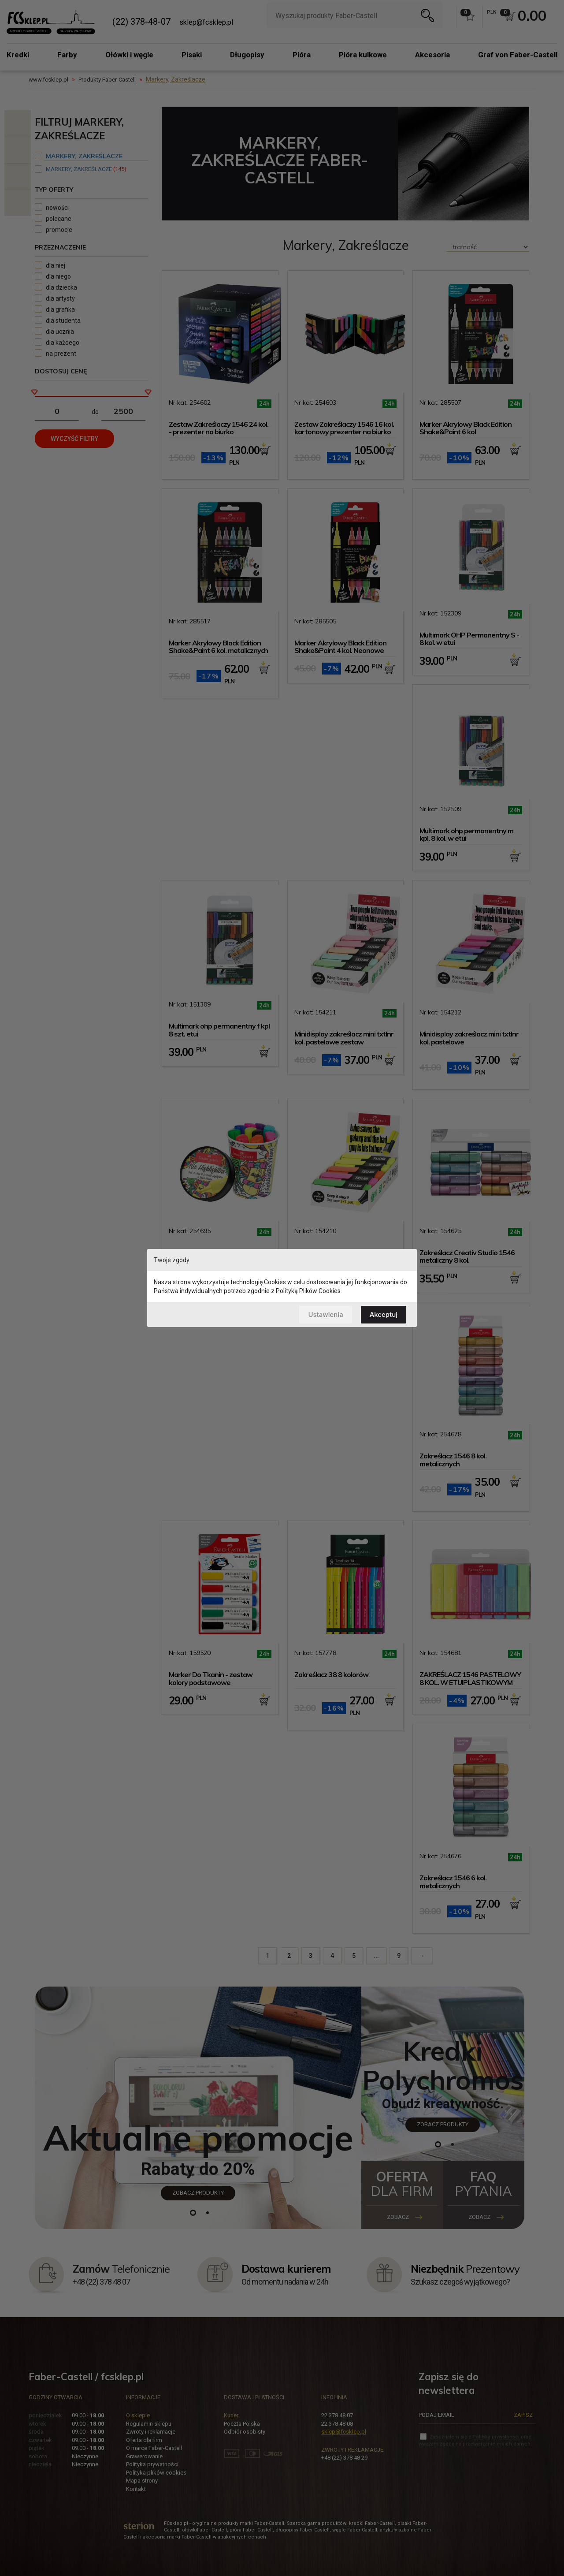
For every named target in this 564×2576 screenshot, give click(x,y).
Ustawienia (325, 1314)
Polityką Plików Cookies (308, 1290)
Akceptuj (383, 1314)
